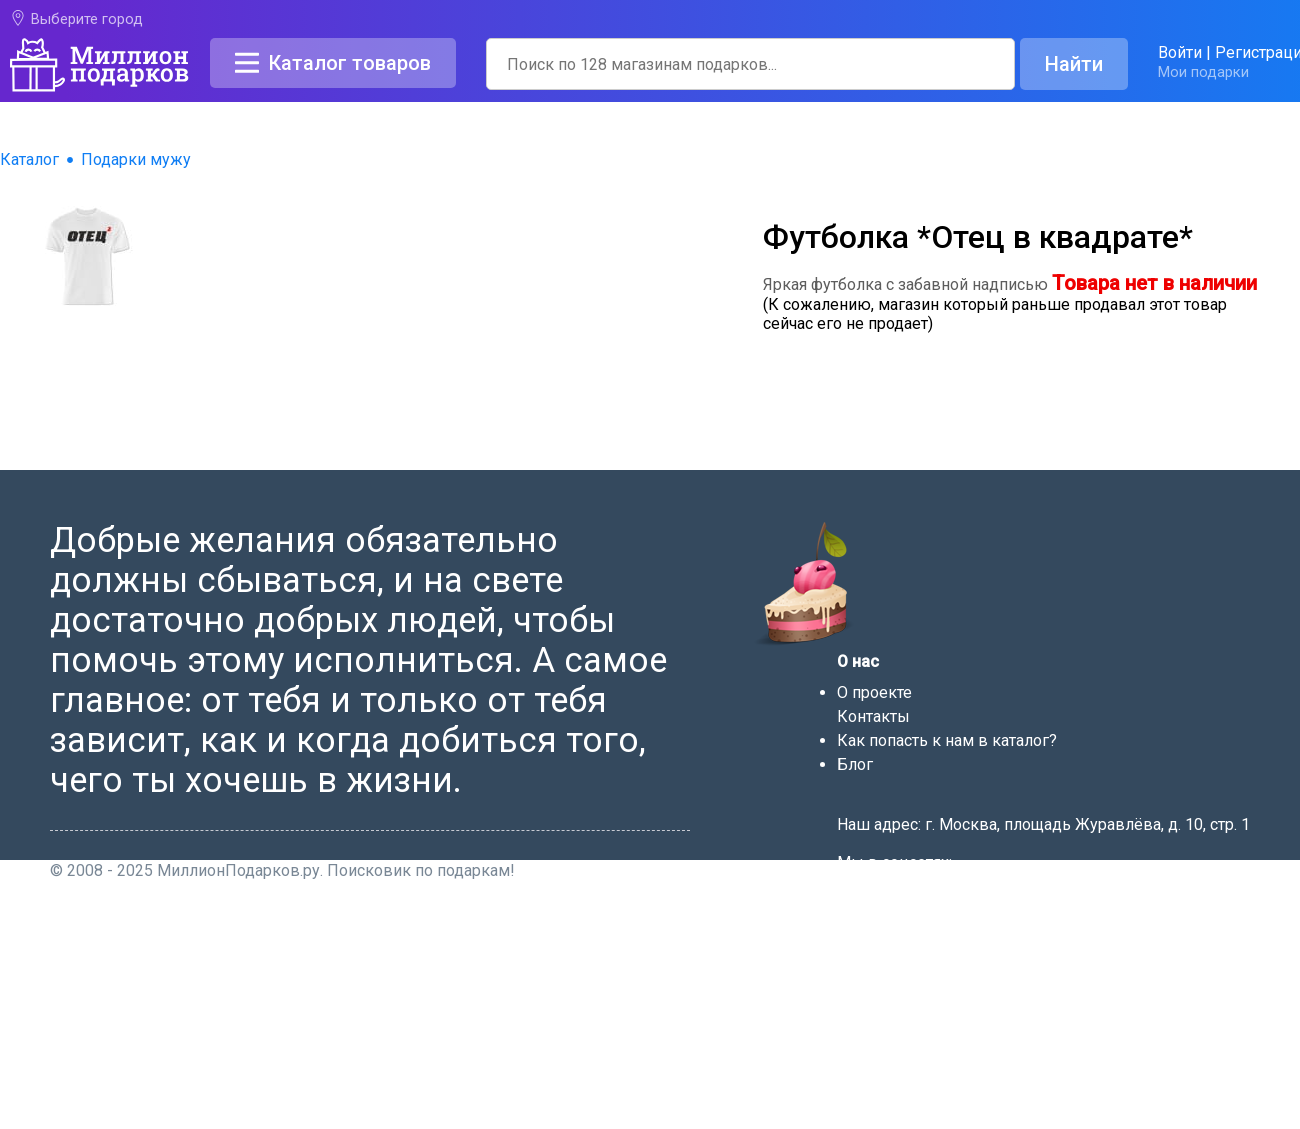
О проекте (874, 692)
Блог (855, 764)
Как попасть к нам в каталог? (947, 740)
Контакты (873, 716)
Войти (1180, 52)
